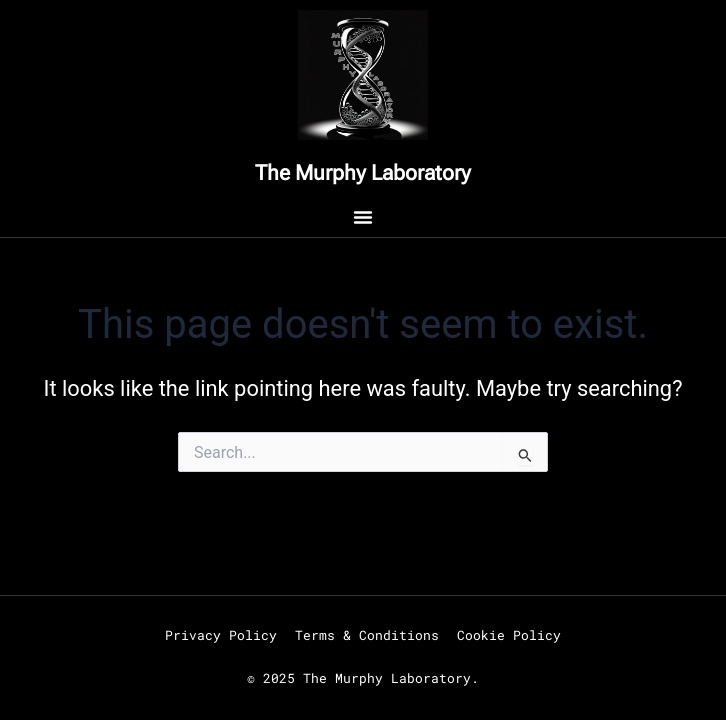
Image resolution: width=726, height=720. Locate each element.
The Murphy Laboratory (363, 173)
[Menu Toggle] (363, 217)
